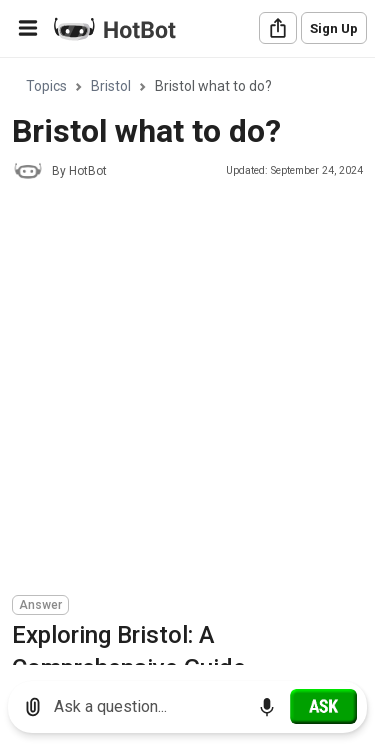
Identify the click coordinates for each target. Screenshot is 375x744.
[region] (187, 362)
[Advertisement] (187, 390)
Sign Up (334, 28)
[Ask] (323, 706)
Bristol (111, 86)
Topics (46, 86)
